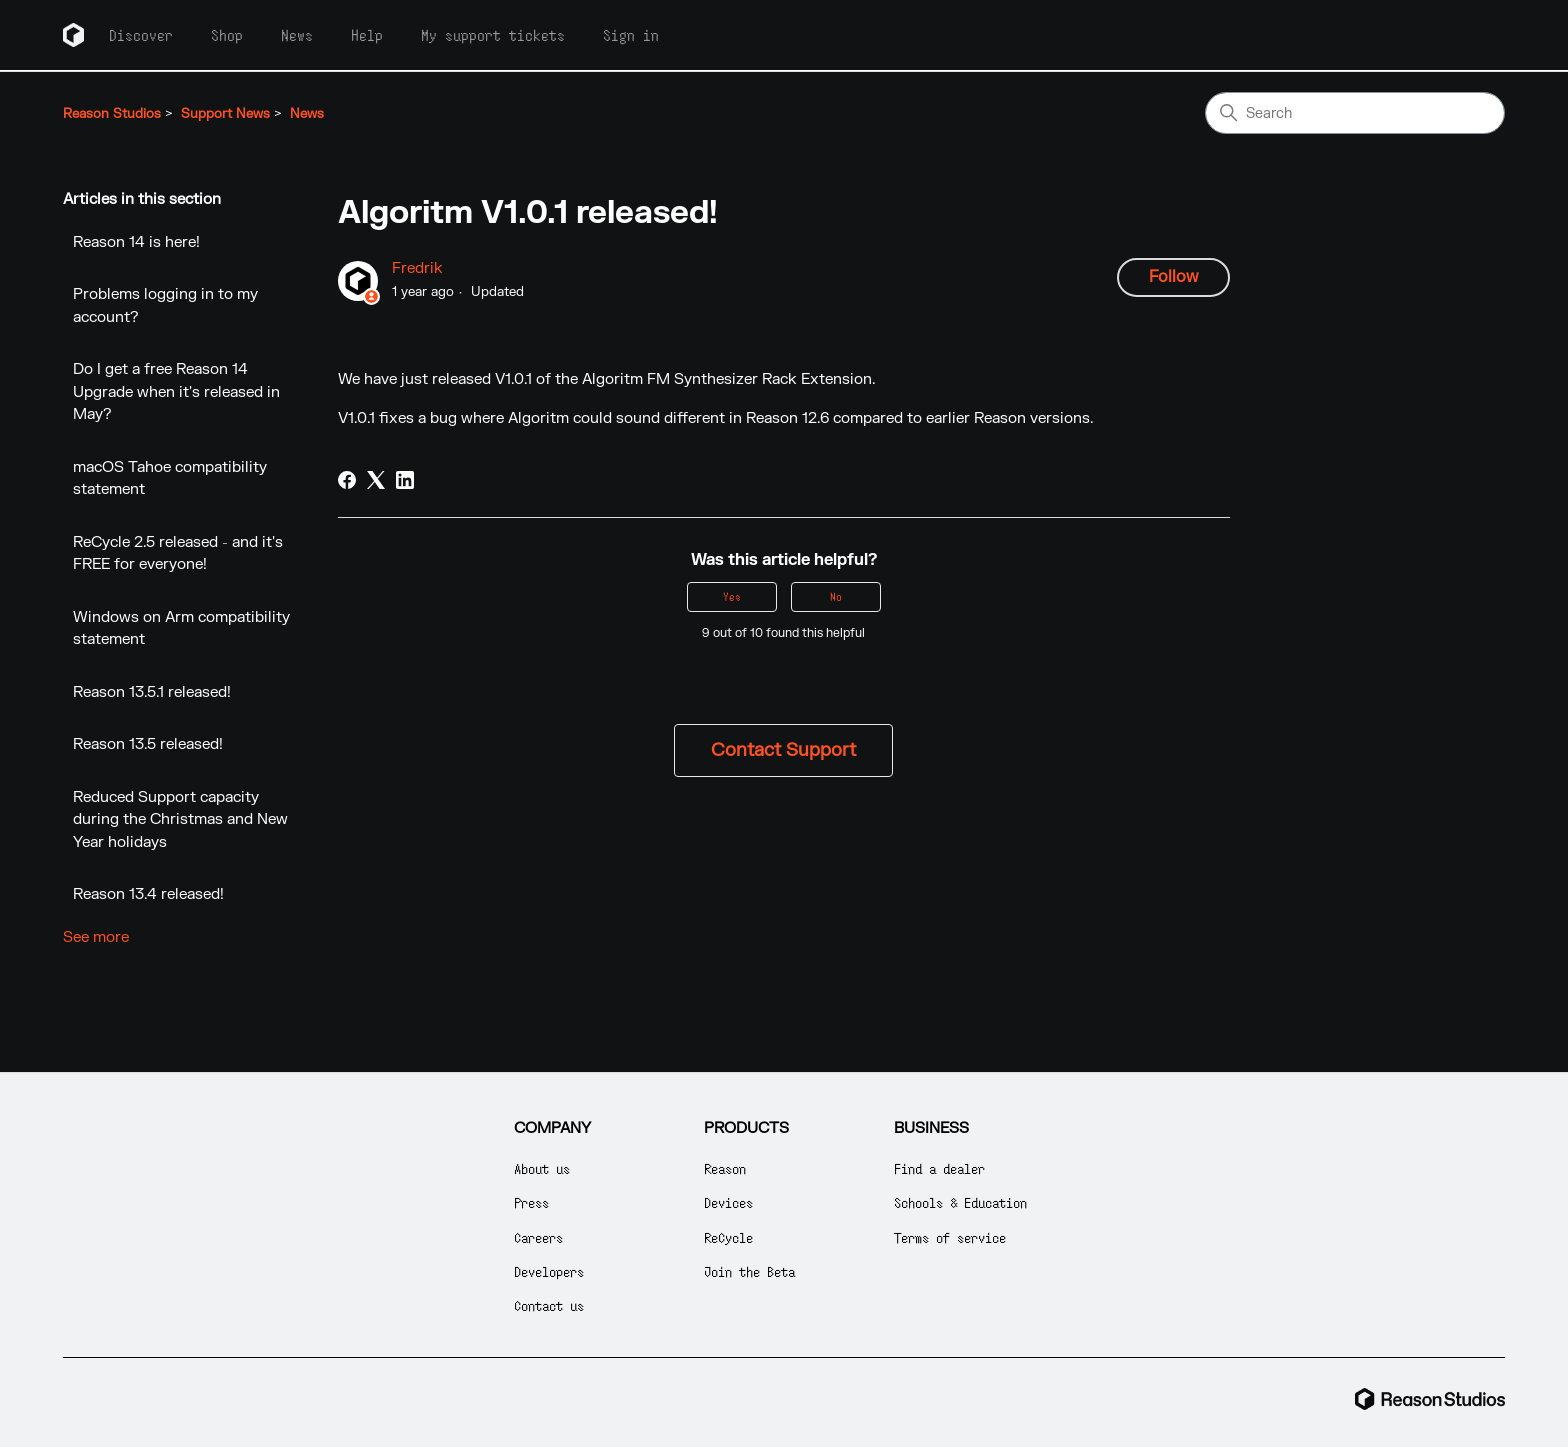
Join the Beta (749, 1271)
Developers (549, 1271)
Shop (227, 35)
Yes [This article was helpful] (732, 596)
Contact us (549, 1305)
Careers (538, 1237)
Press (531, 1202)
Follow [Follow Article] (1173, 277)
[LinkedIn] (405, 480)
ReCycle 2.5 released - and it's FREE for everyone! (178, 554)
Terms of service (950, 1237)
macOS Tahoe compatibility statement (170, 479)
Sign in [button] (631, 35)
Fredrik (417, 268)
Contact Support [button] (783, 750)
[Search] (1355, 113)
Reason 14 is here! (136, 242)
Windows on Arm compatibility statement (181, 629)
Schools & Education (960, 1202)
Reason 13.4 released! (148, 894)
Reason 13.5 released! (148, 744)
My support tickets (493, 35)
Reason (725, 1168)
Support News (225, 114)
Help (367, 35)
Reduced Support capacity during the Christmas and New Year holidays (180, 820)
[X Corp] (376, 480)
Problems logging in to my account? (165, 306)
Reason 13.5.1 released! (152, 692)
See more (96, 937)
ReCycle (728, 1237)
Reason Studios (112, 114)
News (297, 35)
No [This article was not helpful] (836, 596)
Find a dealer (939, 1168)
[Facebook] (347, 480)
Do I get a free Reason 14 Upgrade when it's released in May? (176, 392)
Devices (728, 1202)
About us (542, 1168)
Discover (141, 35)
